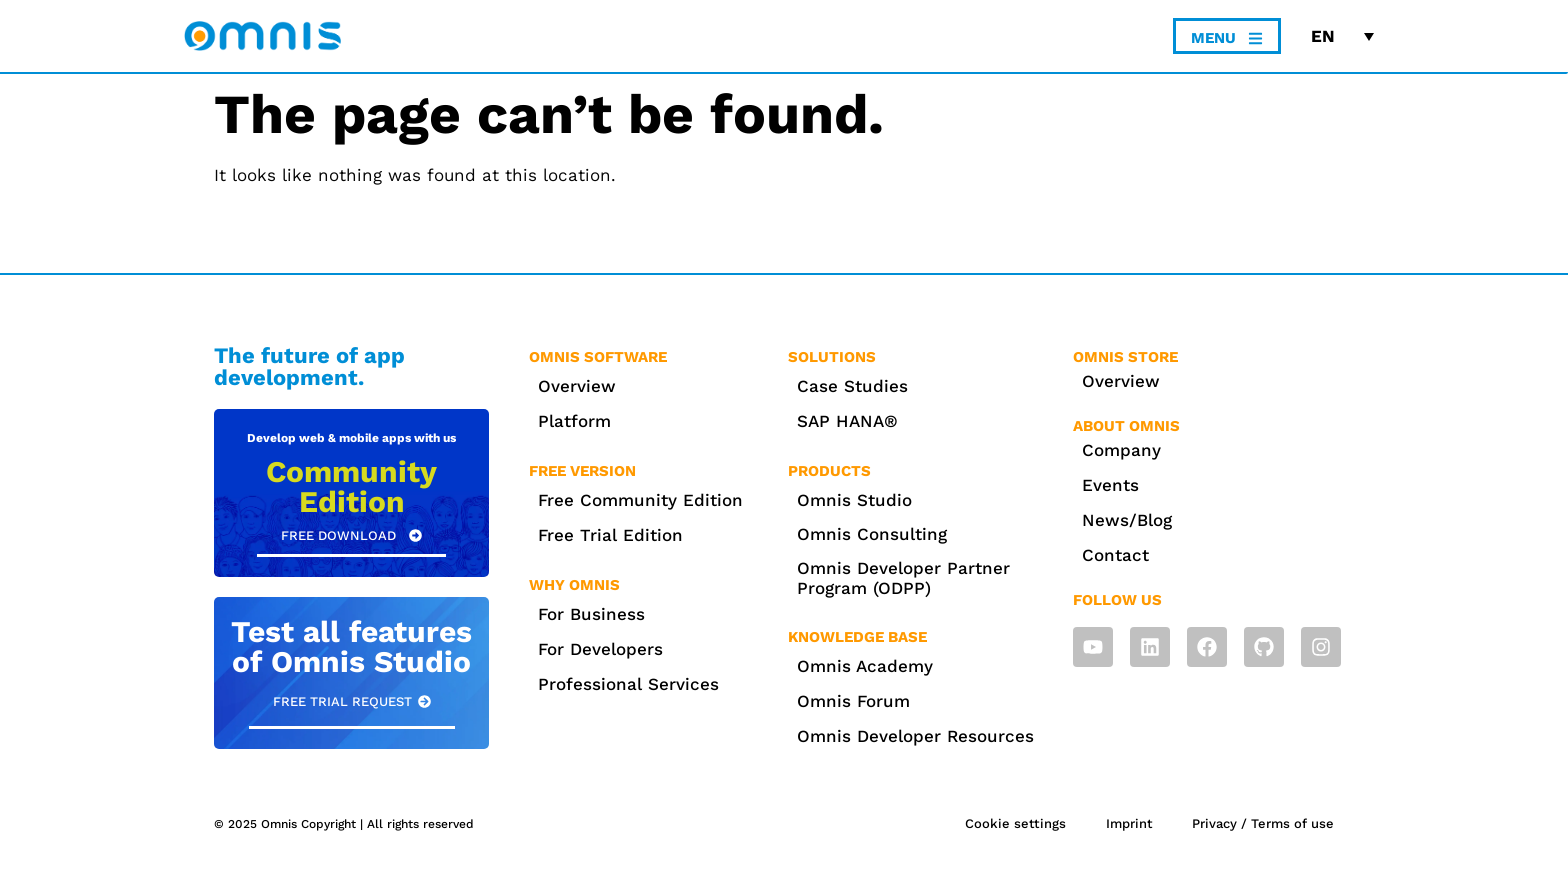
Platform (574, 421)
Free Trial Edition (610, 535)
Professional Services (628, 684)
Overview (577, 386)
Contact (1115, 555)
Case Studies (852, 386)
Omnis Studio (854, 500)
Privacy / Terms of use (1263, 823)
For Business (591, 614)
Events (1110, 485)
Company (1121, 450)
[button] (352, 703)
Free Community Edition (640, 500)
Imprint (1128, 823)
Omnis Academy (865, 666)
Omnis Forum (853, 701)
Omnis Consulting (872, 534)
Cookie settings (1014, 823)
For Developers (600, 649)
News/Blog (1127, 520)
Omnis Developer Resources (915, 736)
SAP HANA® (847, 421)
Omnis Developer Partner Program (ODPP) (903, 578)
